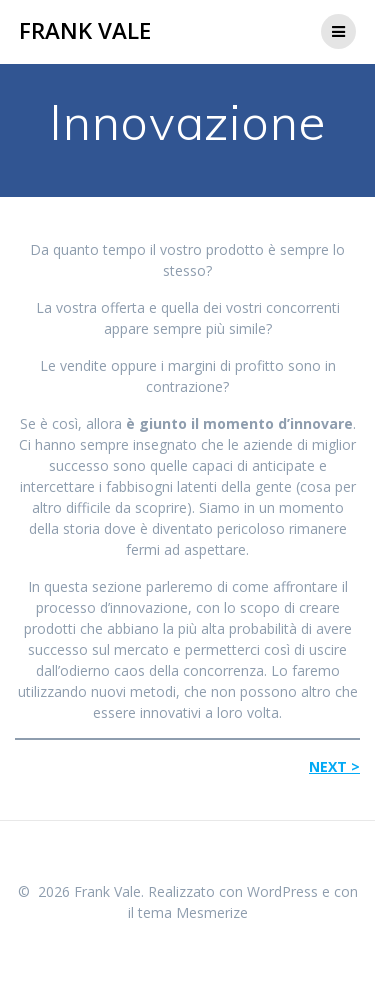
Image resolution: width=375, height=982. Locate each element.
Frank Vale (85, 31)
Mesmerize (212, 912)
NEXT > (334, 766)
